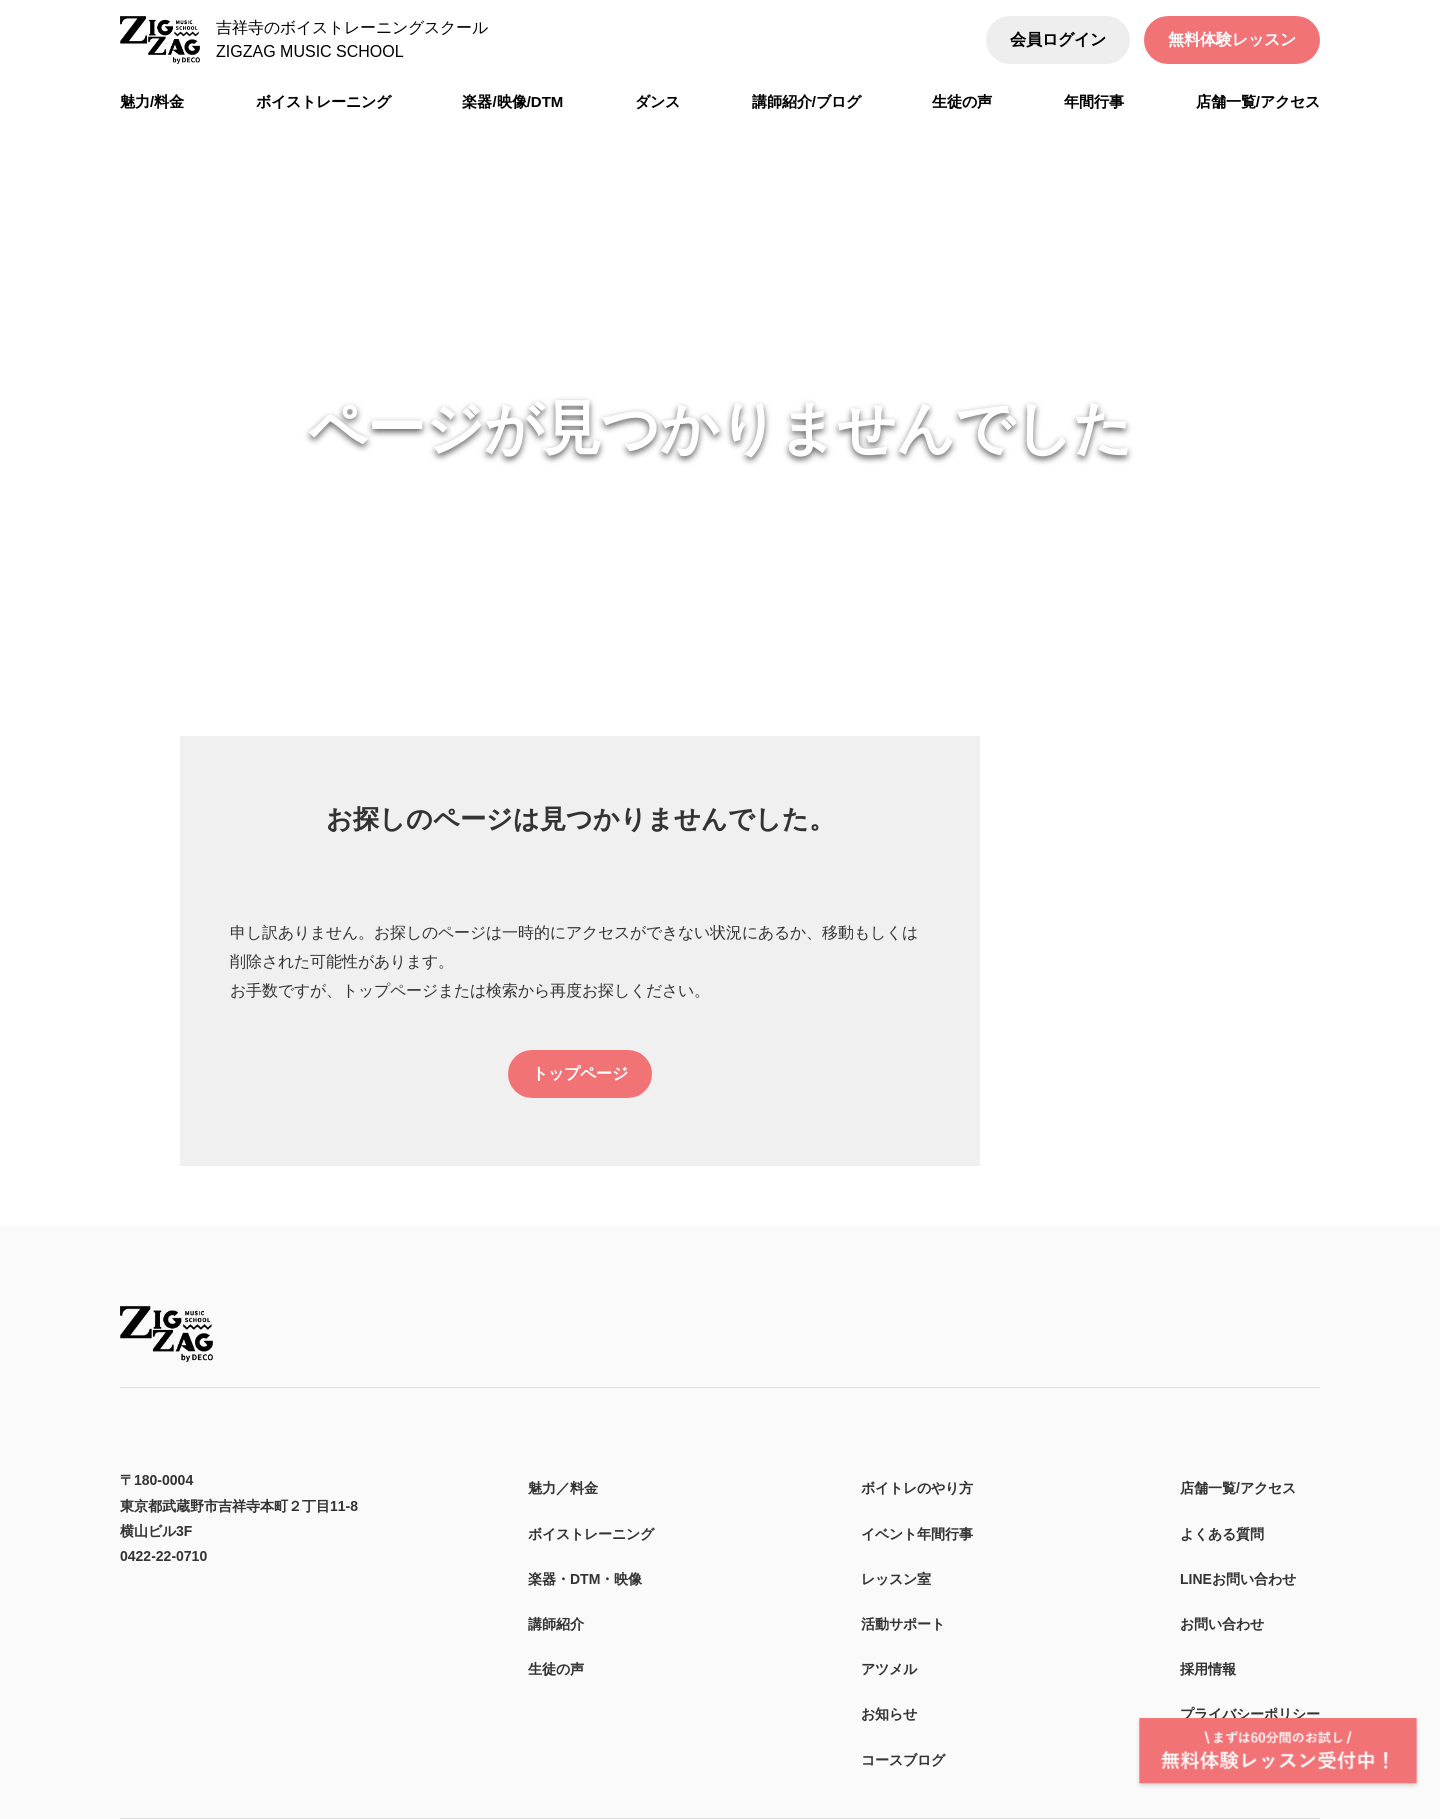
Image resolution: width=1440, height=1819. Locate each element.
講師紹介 (556, 1624)
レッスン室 (896, 1579)
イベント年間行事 (917, 1534)
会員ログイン (1058, 39)
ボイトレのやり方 (917, 1488)
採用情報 (1208, 1669)
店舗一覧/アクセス (1238, 1488)
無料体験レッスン (1232, 39)
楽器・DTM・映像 (585, 1579)
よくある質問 (1222, 1534)
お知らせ (889, 1714)
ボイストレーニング (591, 1534)
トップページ (580, 1073)
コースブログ (903, 1760)
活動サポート (903, 1624)
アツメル (889, 1669)
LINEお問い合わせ (1238, 1579)
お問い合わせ (1222, 1624)
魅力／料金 (563, 1488)
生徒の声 (556, 1669)
